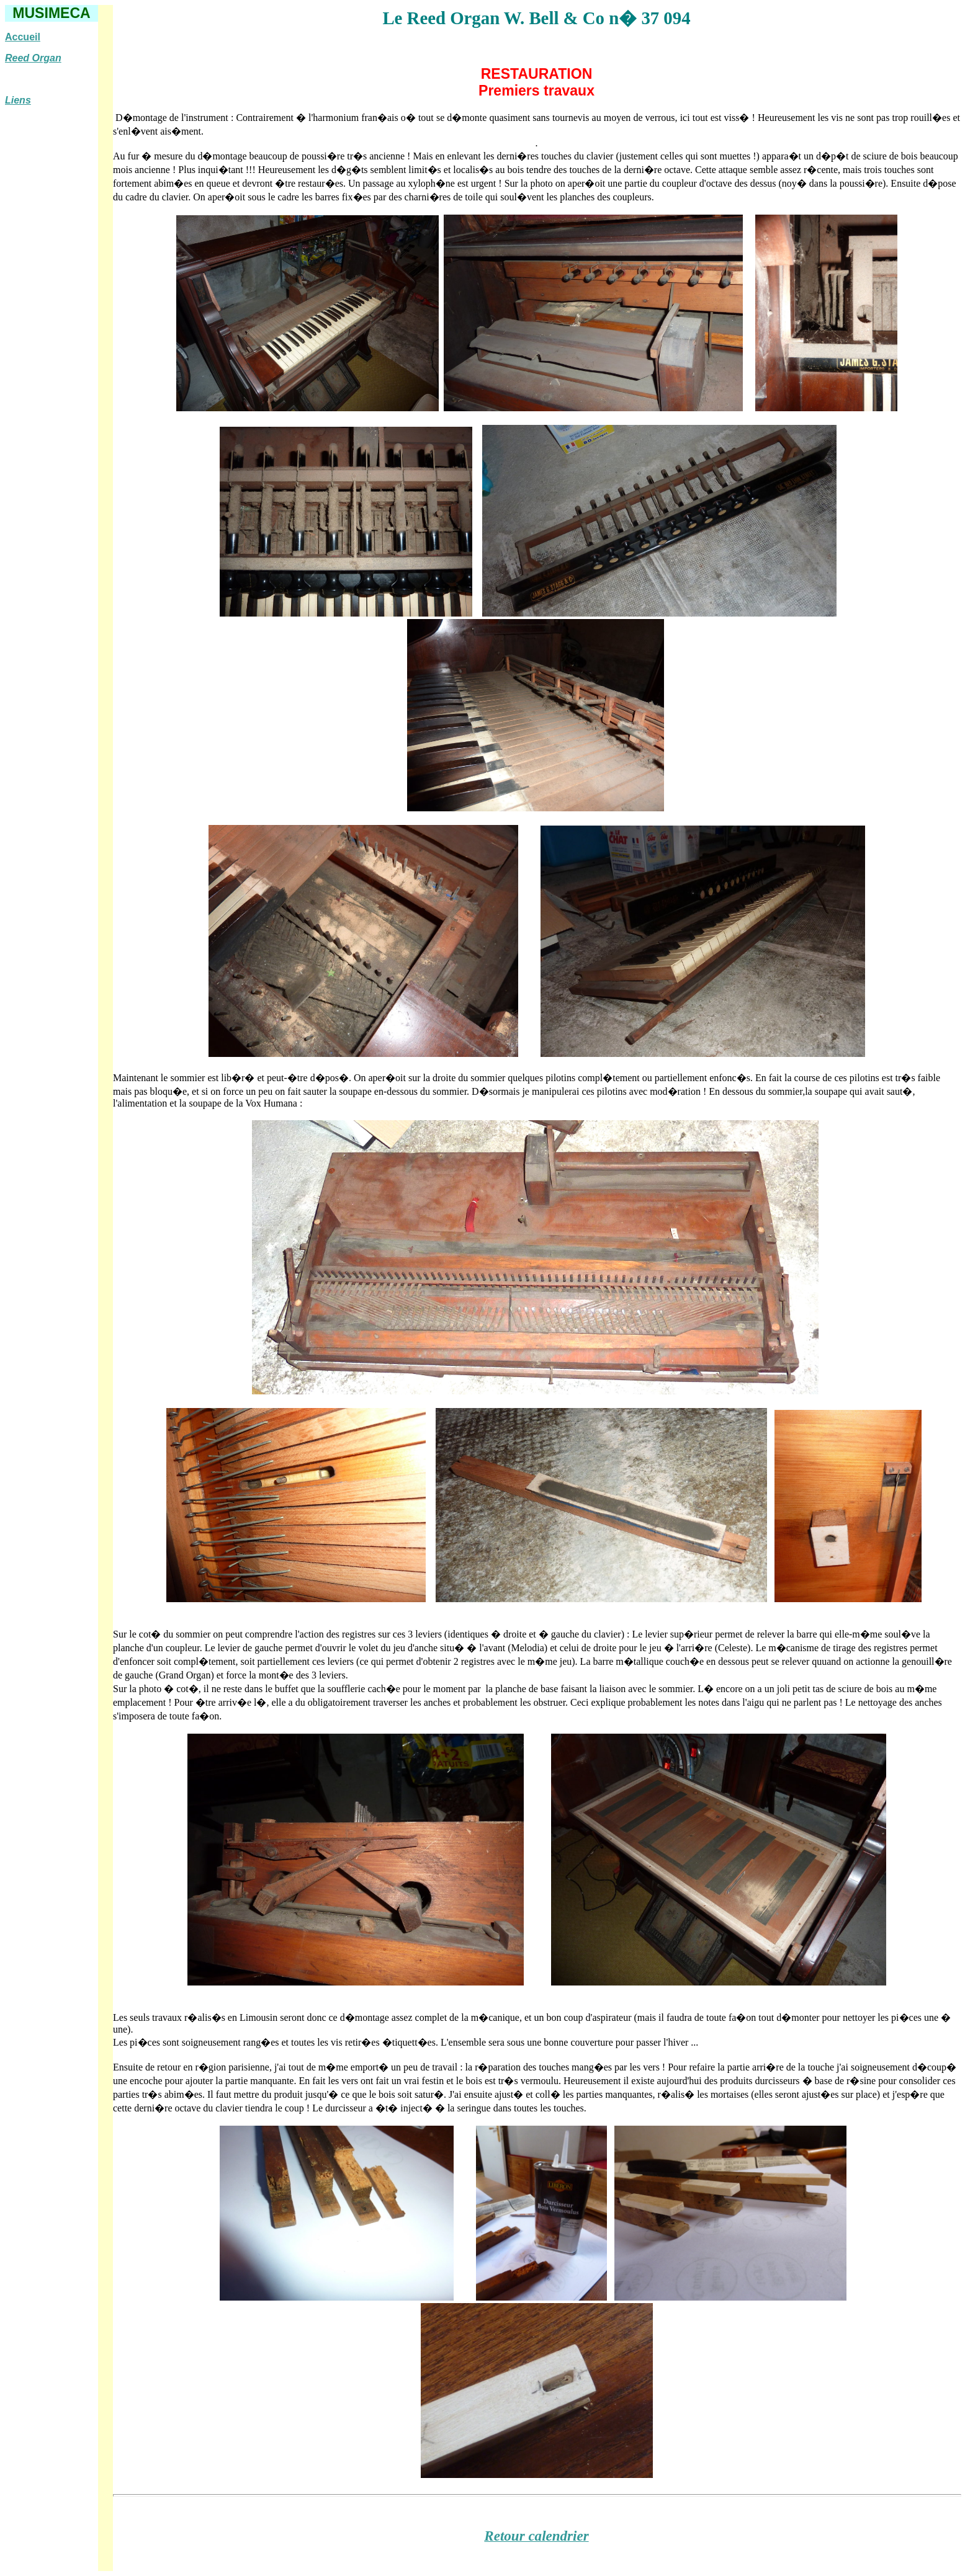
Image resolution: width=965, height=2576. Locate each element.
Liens (18, 100)
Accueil (22, 37)
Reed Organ (33, 58)
